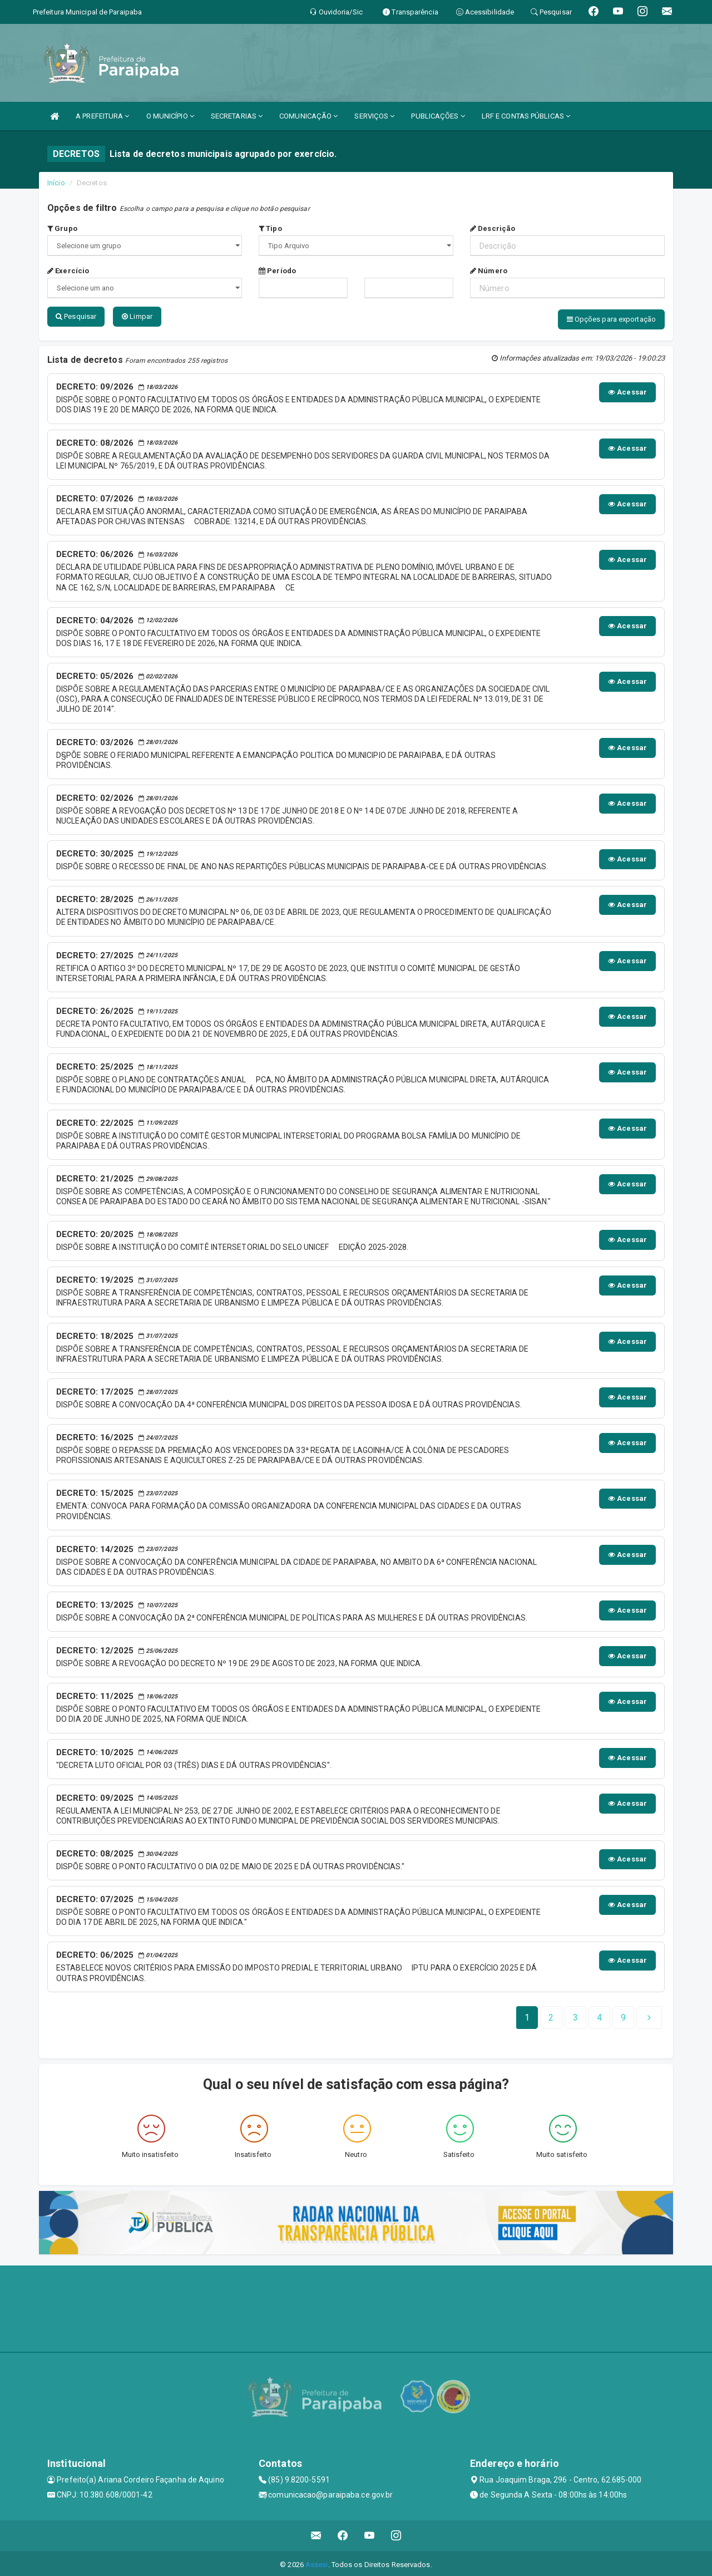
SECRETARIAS (237, 116)
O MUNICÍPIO (170, 116)
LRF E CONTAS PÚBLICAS (526, 116)
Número (488, 271)
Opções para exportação (611, 319)
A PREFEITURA (102, 116)
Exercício (68, 271)
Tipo (270, 228)
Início (56, 183)
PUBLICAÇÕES (437, 116)
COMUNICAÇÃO (308, 116)
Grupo (62, 228)
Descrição (492, 228)
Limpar (137, 316)
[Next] (623, 2015)
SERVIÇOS (374, 116)
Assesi (316, 2562)
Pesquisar (76, 316)
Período (277, 271)
